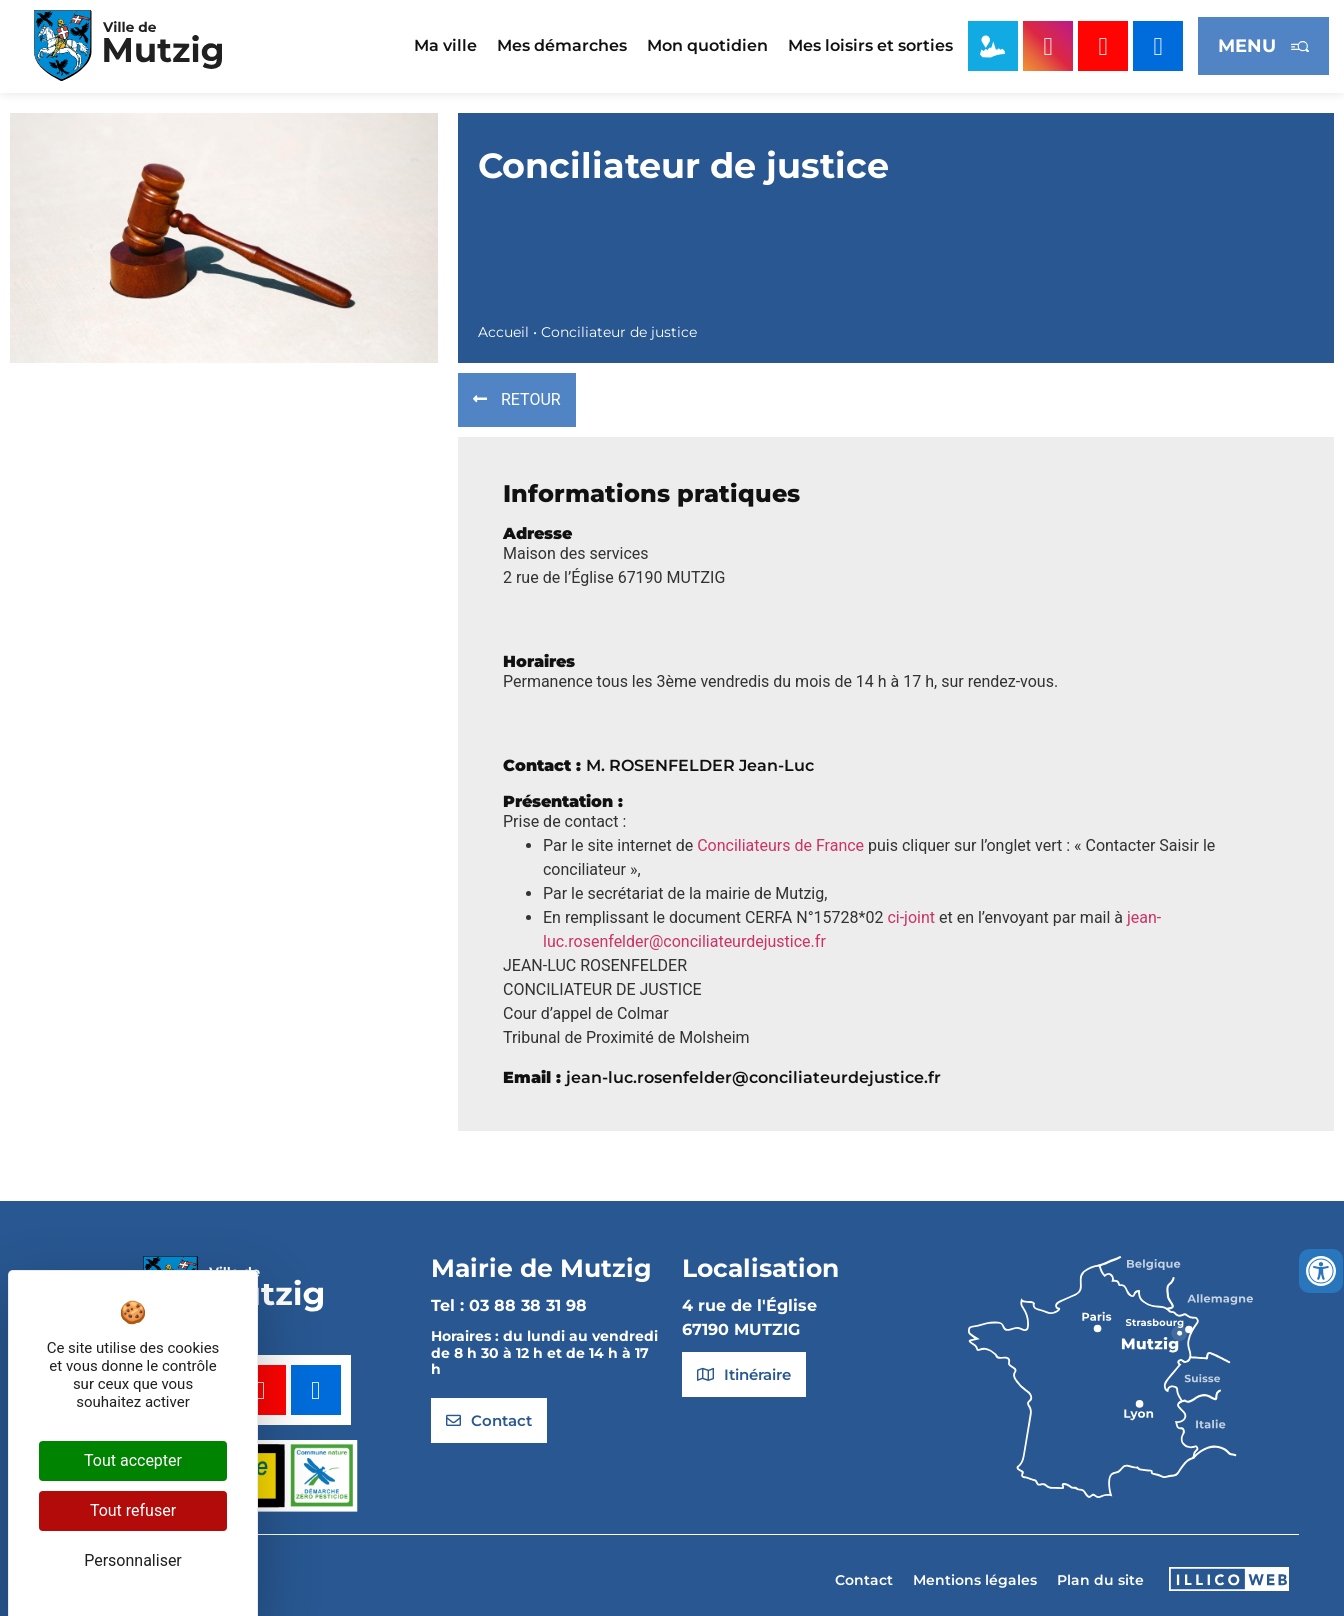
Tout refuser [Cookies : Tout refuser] (133, 1510)
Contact (864, 1580)
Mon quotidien (707, 45)
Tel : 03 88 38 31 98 (509, 1305)
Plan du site (1100, 1580)
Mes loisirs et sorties (870, 45)
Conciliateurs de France (780, 845)
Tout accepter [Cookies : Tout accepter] (133, 1460)
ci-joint (911, 917)
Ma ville (445, 45)
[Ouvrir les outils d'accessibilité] (1321, 1271)
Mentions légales (975, 1580)
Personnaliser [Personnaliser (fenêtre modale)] (133, 1560)
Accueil (503, 332)
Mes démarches (562, 45)
